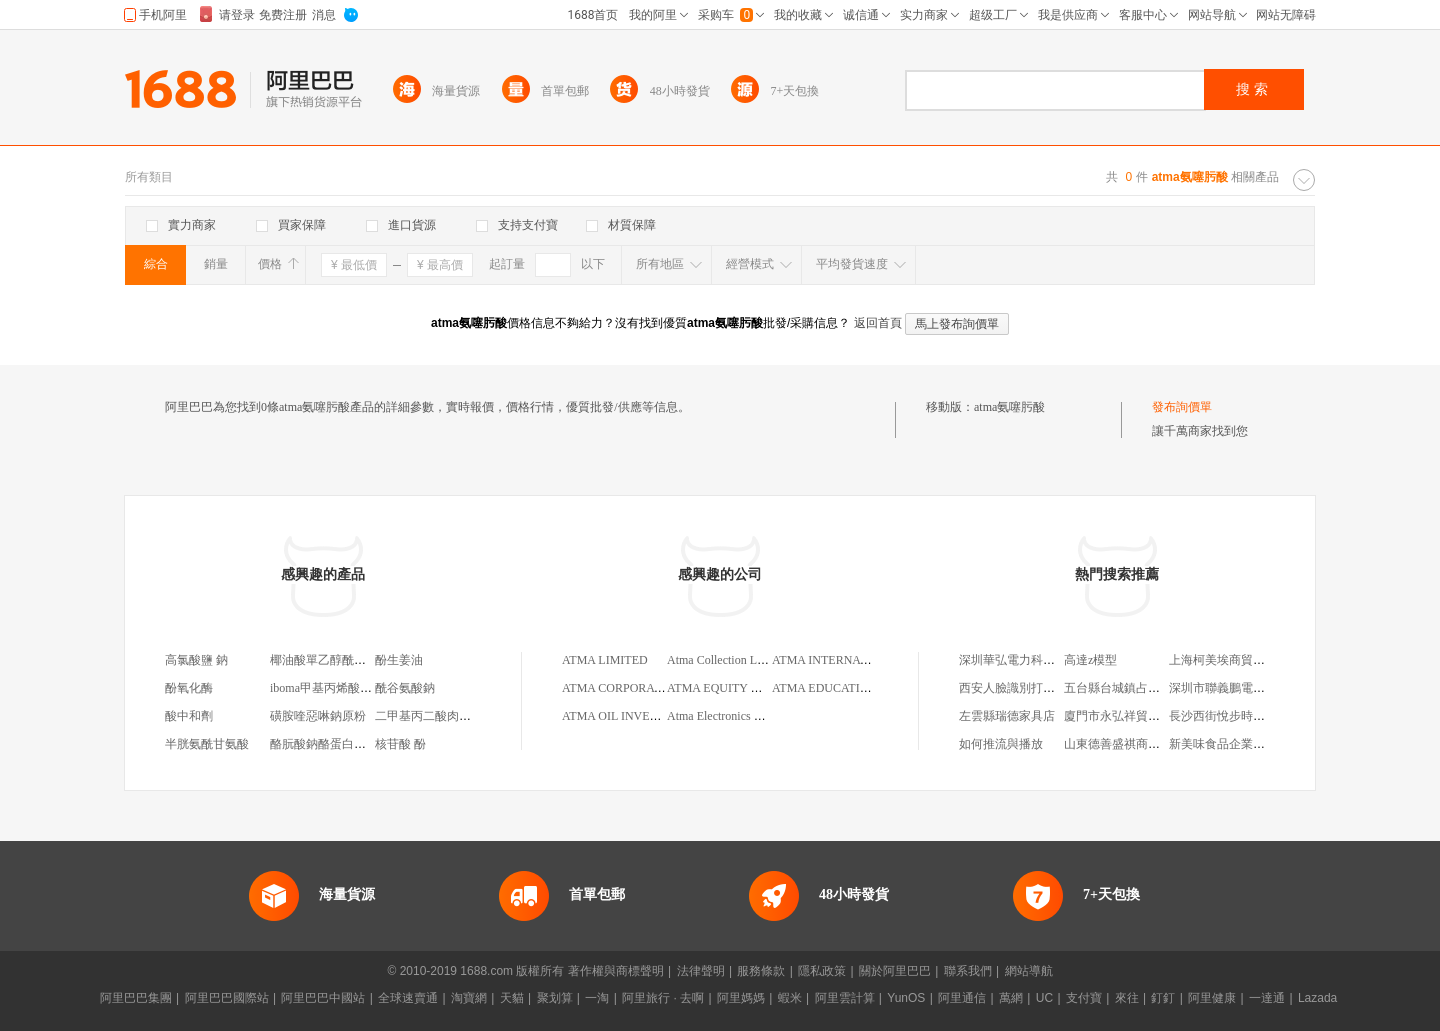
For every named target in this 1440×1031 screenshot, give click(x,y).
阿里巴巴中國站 (323, 998)
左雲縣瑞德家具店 (1007, 716)
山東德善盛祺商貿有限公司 (1136, 744)
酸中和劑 (189, 716)
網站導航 (1029, 971)
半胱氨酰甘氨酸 (207, 744)
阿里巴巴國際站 (227, 998)
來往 (1127, 998)
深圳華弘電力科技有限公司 (1031, 660)
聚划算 (555, 998)
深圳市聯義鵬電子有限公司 (1241, 688)
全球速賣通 (408, 998)
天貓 (512, 998)
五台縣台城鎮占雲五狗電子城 (1142, 688)
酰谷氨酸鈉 (405, 688)
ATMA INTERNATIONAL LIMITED (864, 660)
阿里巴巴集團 (136, 998)
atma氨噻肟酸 (1009, 407)
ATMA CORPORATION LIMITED (648, 688)
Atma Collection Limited (727, 660)
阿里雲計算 (845, 998)
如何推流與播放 (1001, 744)
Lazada (1317, 998)
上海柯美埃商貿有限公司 (1235, 660)
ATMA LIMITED (605, 660)
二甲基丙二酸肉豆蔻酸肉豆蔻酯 (459, 716)
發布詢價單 (1182, 407)
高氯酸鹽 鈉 (196, 660)
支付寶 (1084, 998)
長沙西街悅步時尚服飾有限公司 (1253, 716)
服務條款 (761, 971)
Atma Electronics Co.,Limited (739, 716)
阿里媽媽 (741, 998)
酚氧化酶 (189, 688)
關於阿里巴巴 (895, 971)
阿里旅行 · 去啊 (663, 998)
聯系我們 (968, 971)
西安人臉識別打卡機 (1013, 688)
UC (1044, 998)
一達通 (1267, 998)
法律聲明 (701, 971)
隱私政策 (822, 971)
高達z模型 (1090, 660)
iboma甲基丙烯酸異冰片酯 (339, 688)
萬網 (1011, 998)
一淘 (597, 998)
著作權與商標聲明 (616, 971)
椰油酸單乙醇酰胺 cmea (332, 660)
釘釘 (1163, 998)
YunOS (906, 998)
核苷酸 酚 (400, 744)
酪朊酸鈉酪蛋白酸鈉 (324, 744)
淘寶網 (469, 998)
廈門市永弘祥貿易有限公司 (1136, 716)
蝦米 (790, 998)
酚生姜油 (399, 660)
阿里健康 (1212, 998)
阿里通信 (962, 998)
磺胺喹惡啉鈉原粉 (318, 716)
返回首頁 (878, 323)
